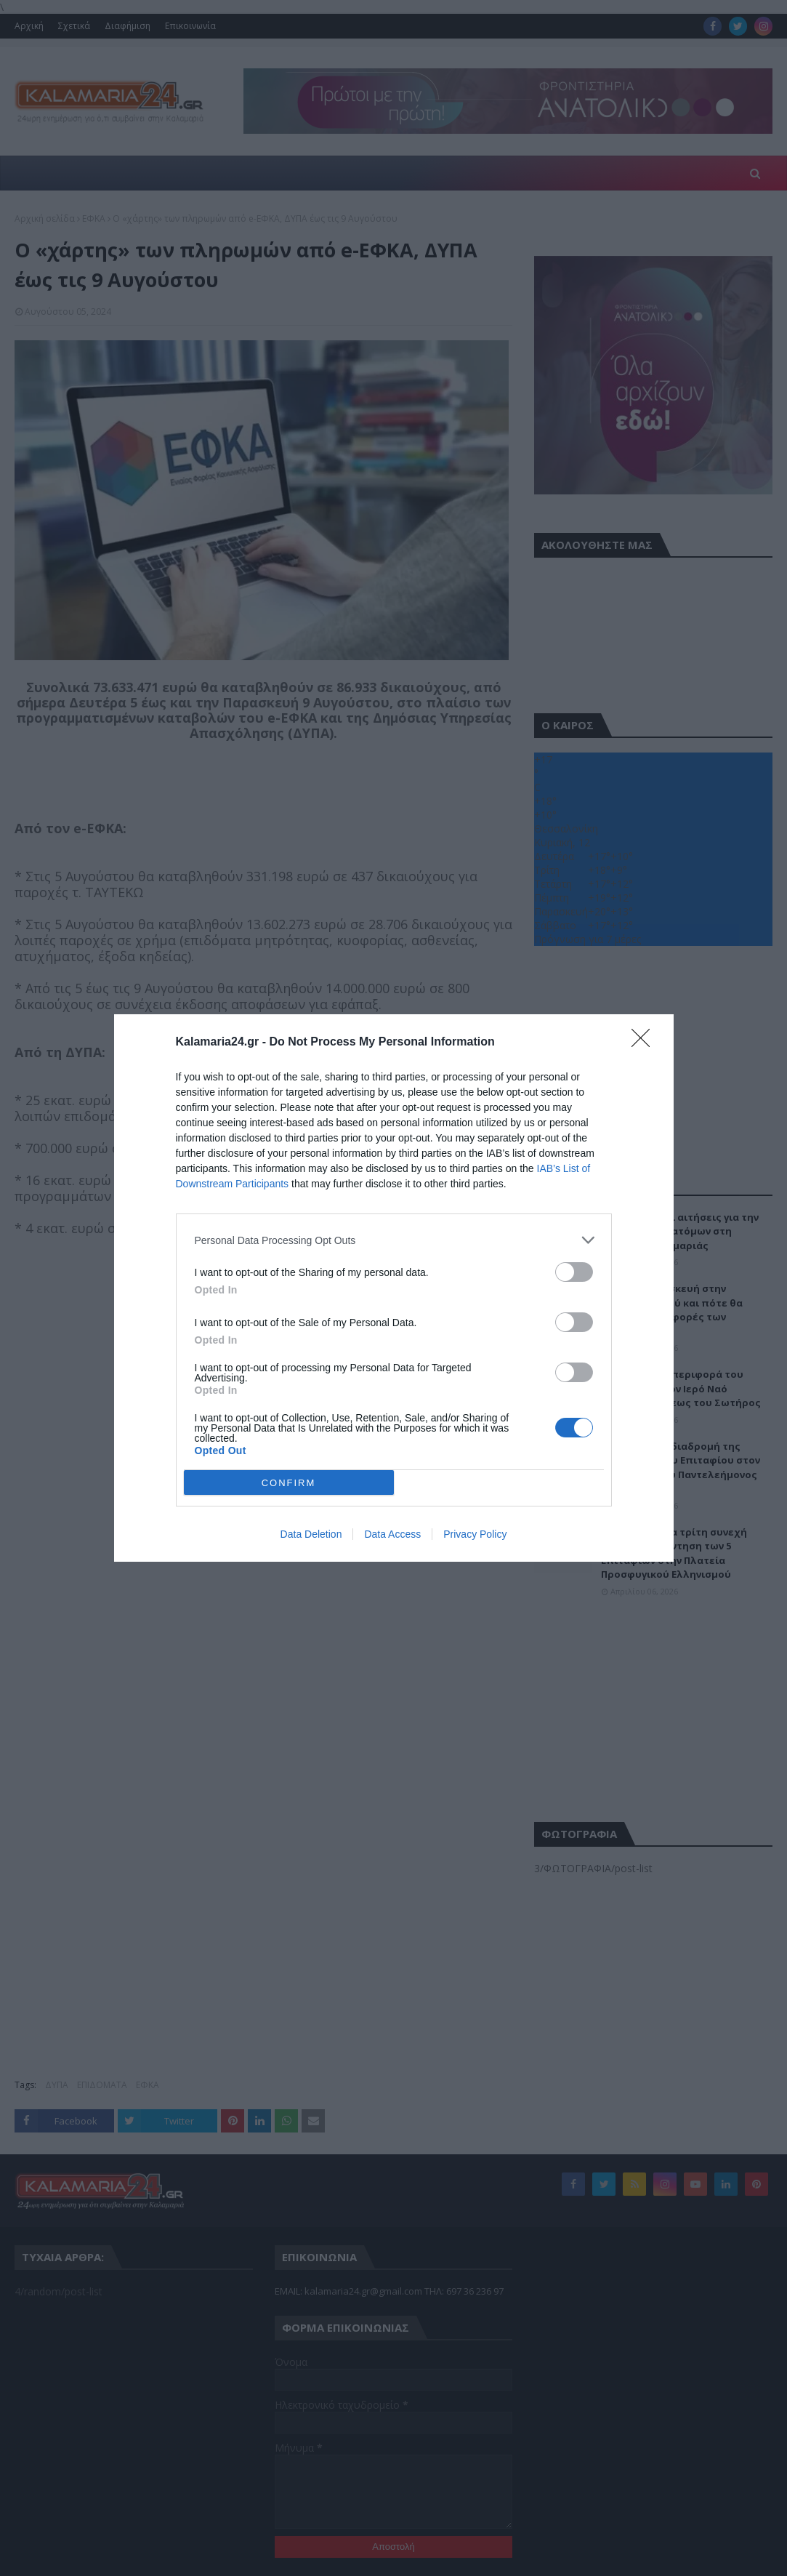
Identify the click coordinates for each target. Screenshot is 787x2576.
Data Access (392, 1534)
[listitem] (394, 1240)
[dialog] (394, 1288)
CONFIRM (289, 1482)
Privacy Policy (474, 1534)
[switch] (574, 1272)
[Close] (645, 1042)
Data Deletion (311, 1534)
